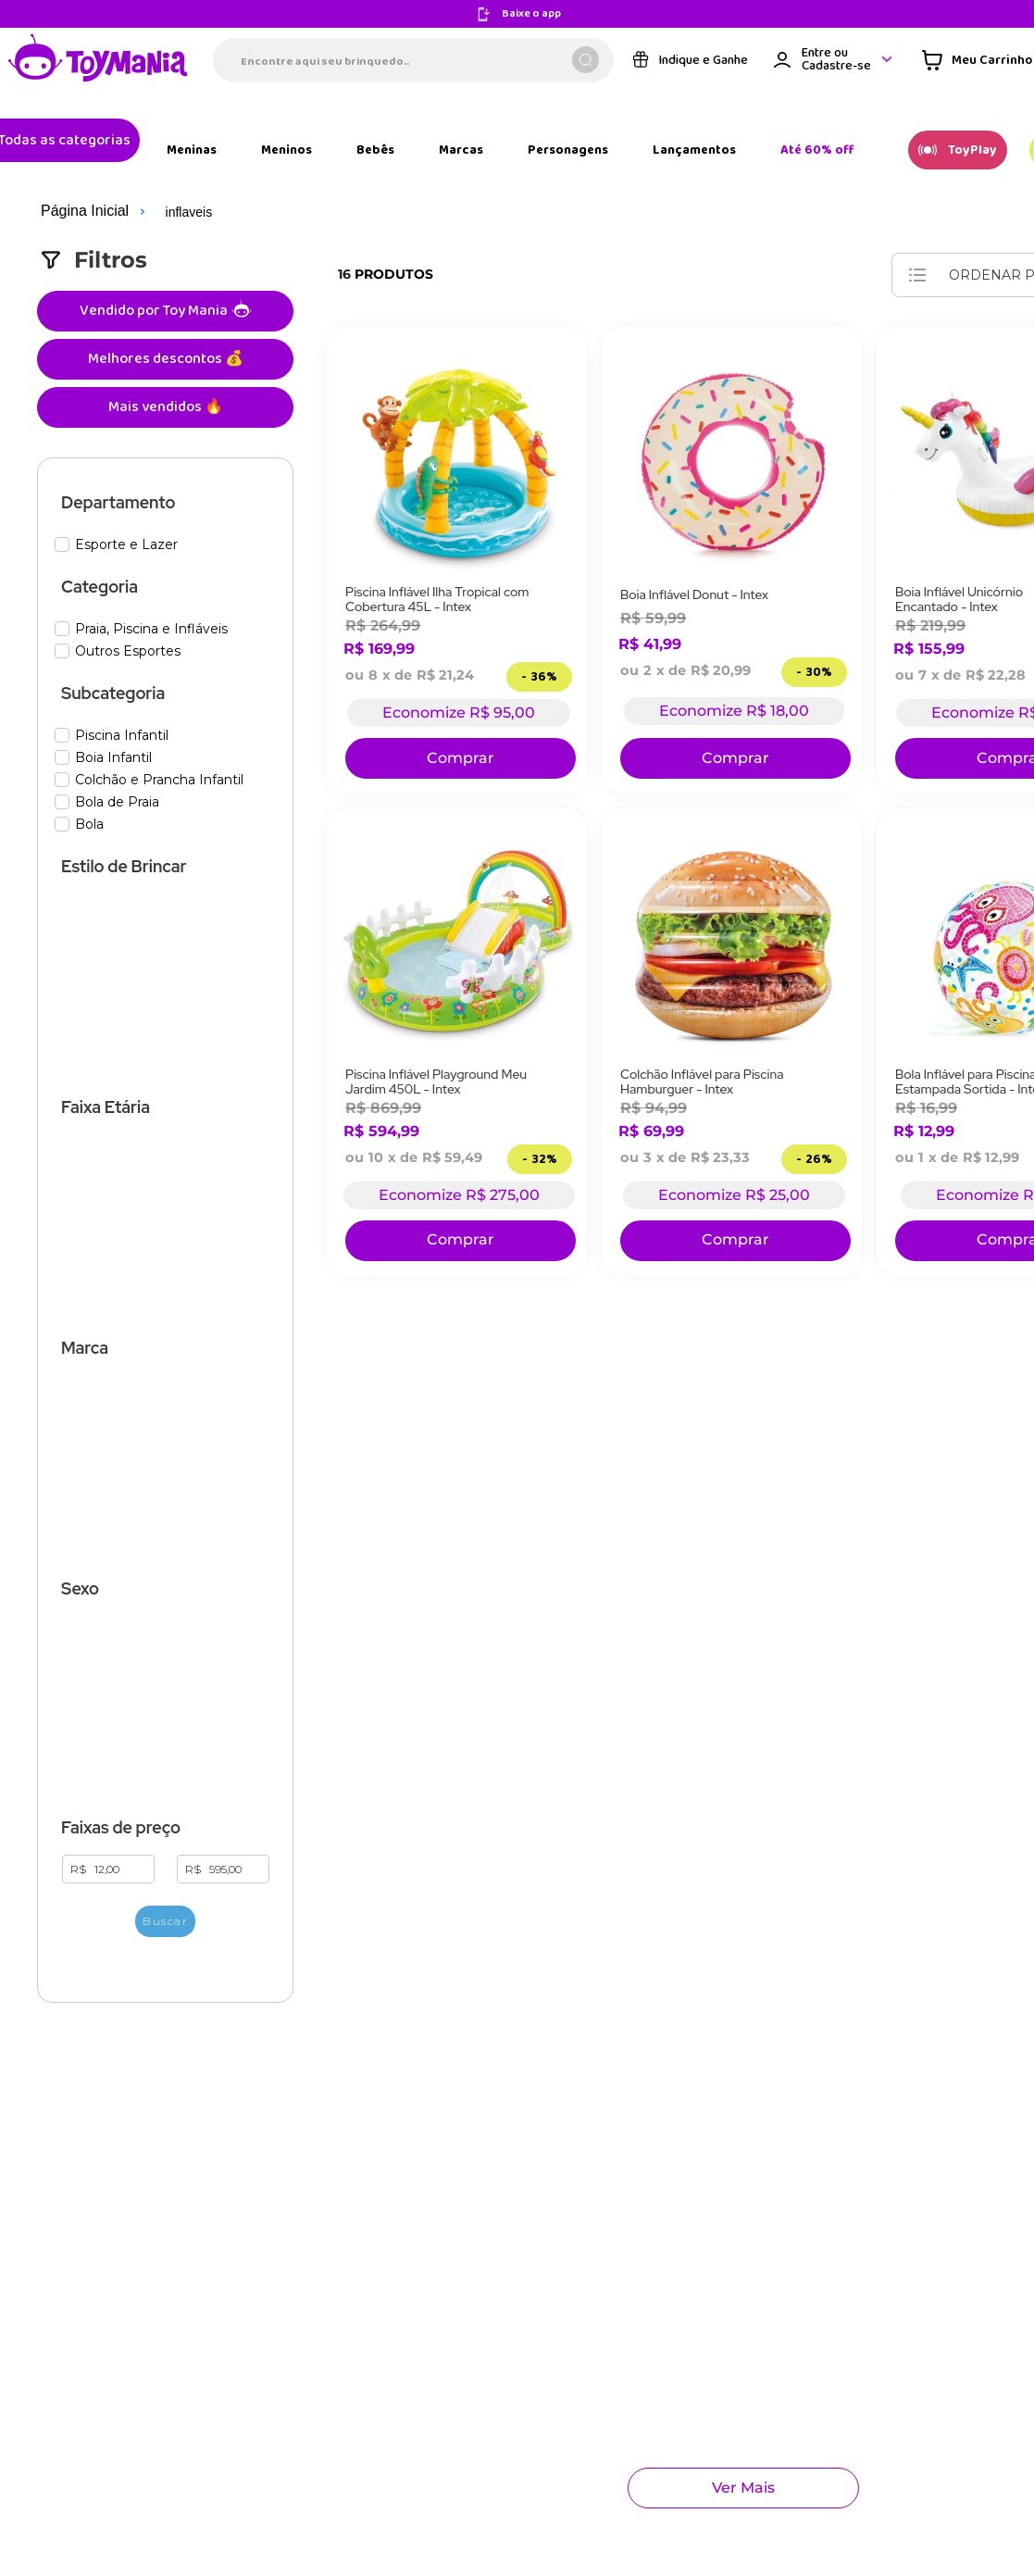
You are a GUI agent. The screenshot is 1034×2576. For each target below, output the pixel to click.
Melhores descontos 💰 (102, 294)
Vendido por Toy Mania (107, 246)
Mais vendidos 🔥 (102, 342)
